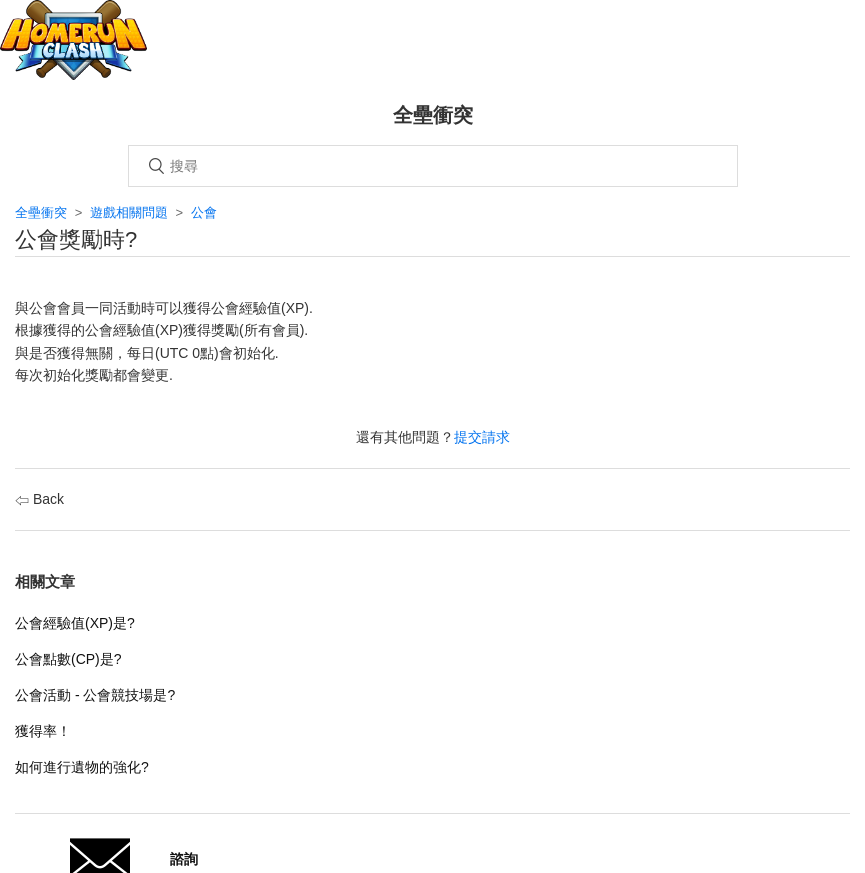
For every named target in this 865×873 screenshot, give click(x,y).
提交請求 (482, 437)
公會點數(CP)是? (68, 659)
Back (39, 499)
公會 (204, 212)
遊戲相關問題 (129, 212)
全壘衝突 (41, 212)
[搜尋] (433, 166)
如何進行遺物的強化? (82, 767)
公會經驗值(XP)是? (75, 623)
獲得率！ (43, 731)
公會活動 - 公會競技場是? (95, 695)
